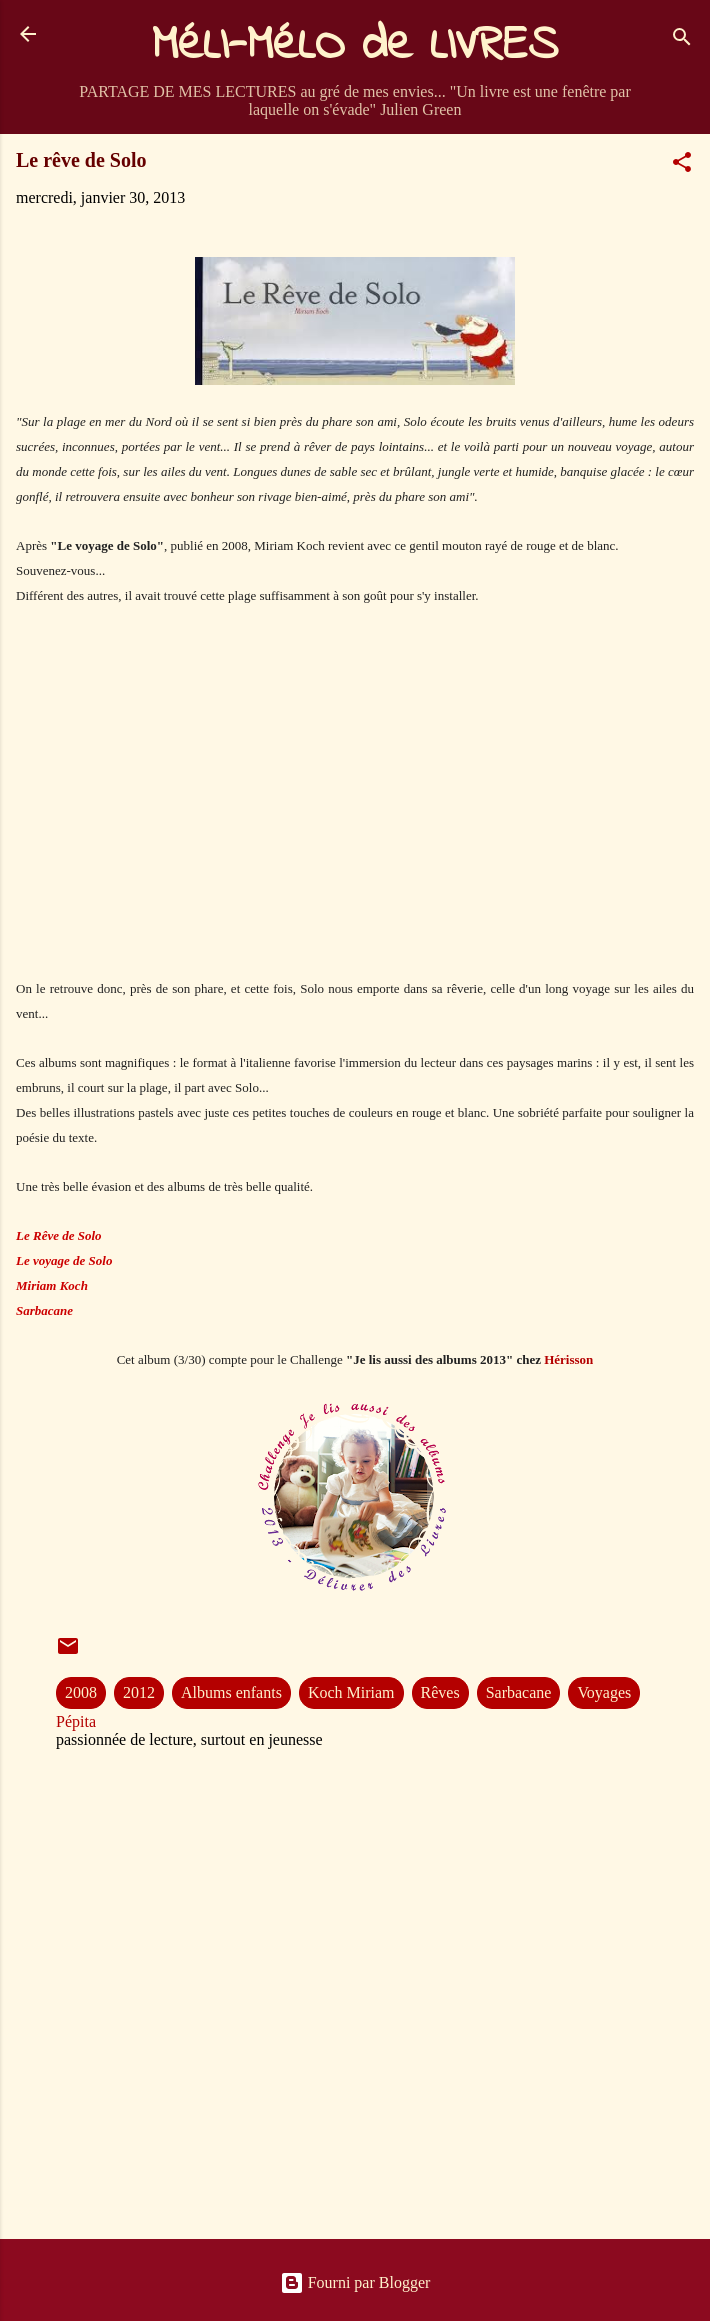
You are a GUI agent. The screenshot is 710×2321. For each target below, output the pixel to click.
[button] (682, 165)
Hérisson (568, 1359)
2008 (81, 1692)
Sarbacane (519, 1692)
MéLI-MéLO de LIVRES (355, 46)
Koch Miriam (351, 1692)
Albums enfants (231, 1692)
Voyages (604, 1692)
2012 (139, 1692)
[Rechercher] (682, 40)
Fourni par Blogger (355, 2282)
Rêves (440, 1692)
